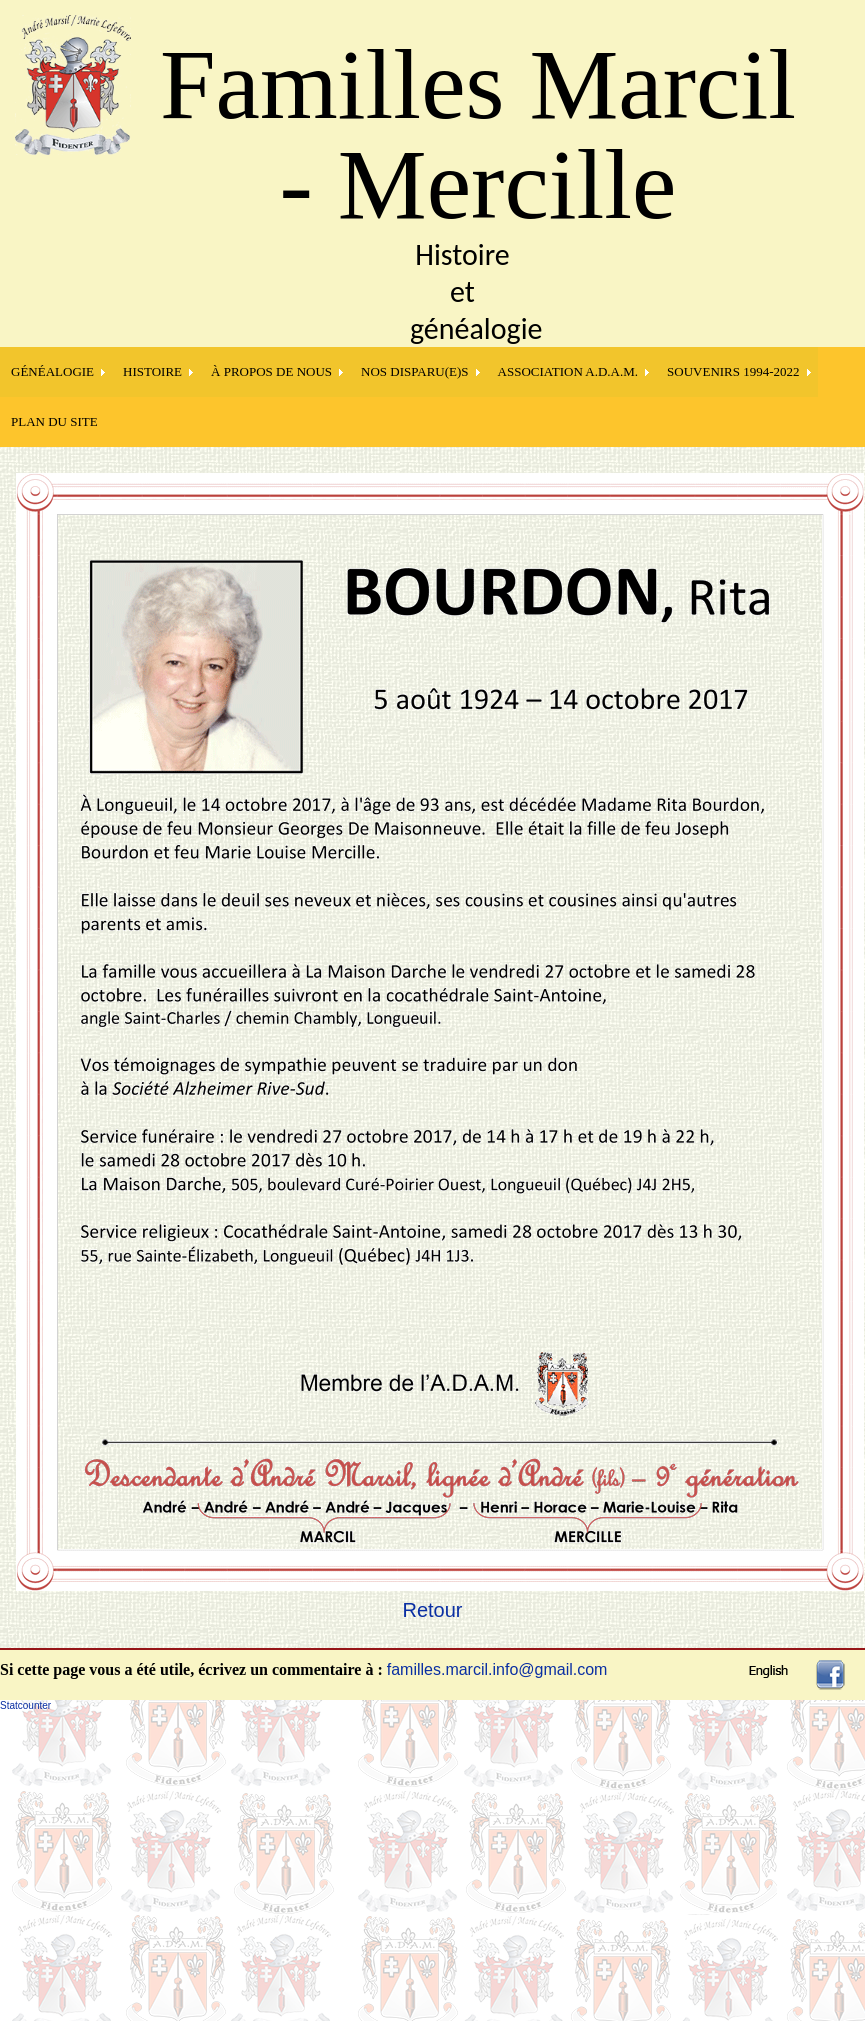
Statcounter (25, 1705)
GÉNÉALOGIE (52, 371)
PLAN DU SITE (54, 421)
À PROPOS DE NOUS (271, 371)
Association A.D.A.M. (568, 371)
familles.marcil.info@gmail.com (497, 1669)
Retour (432, 1610)
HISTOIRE (152, 371)
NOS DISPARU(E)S (415, 371)
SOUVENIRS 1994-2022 (733, 371)
